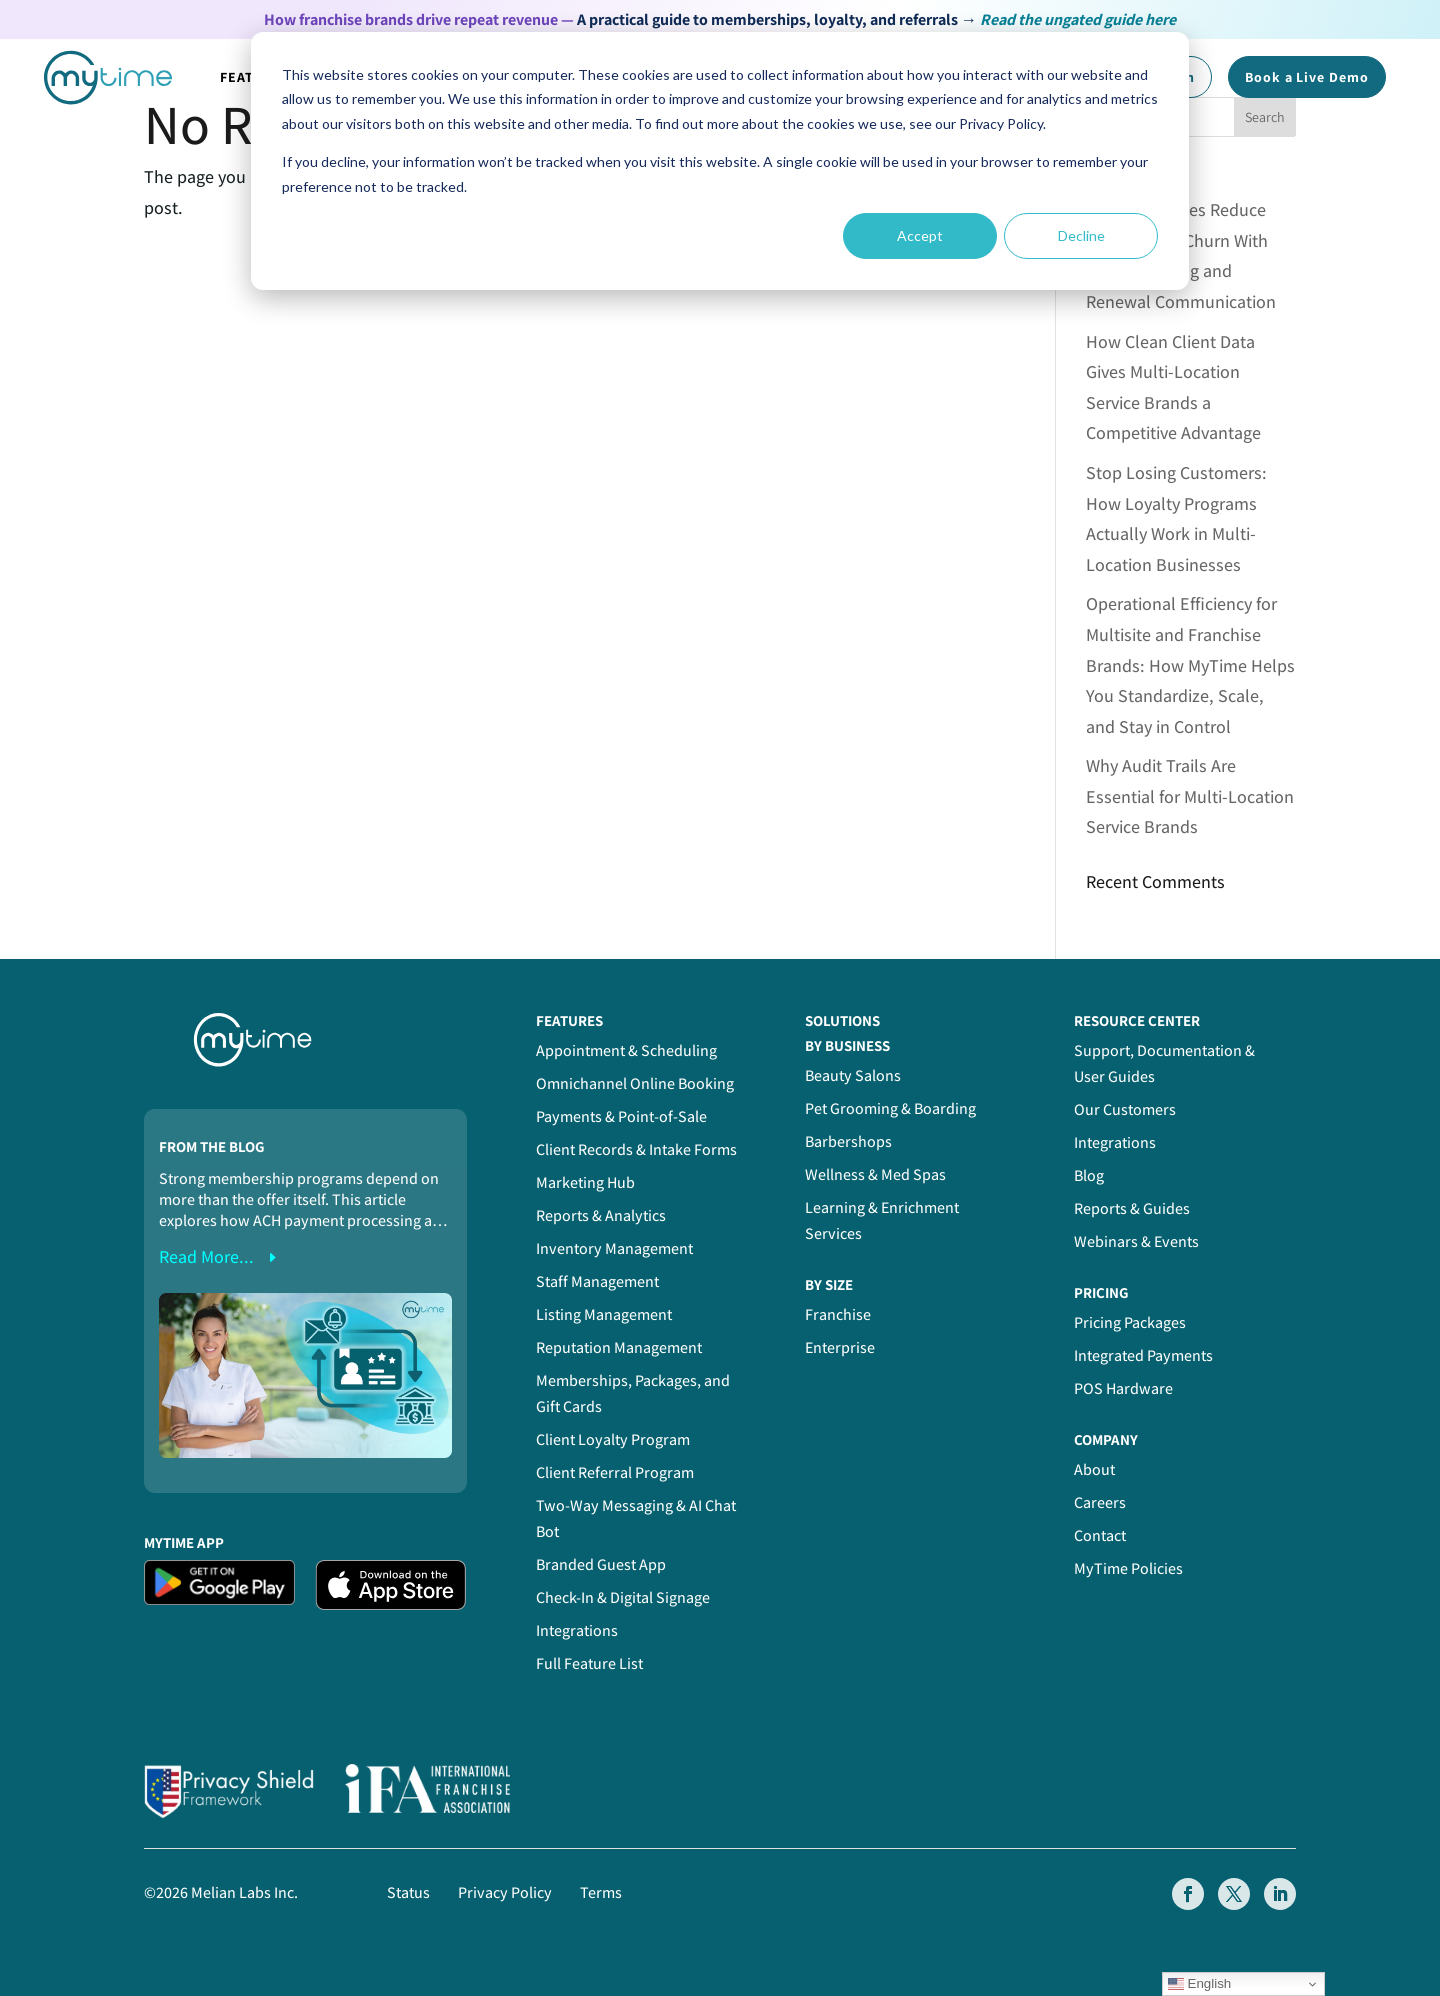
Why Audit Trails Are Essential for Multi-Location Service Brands (1190, 796)
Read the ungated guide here (1078, 19)
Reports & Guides (1132, 1208)
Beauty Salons (853, 1075)
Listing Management (604, 1314)
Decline (1081, 235)
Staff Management (597, 1281)
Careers (1100, 1502)
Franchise (838, 1314)
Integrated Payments (1143, 1355)
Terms (601, 1892)
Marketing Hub (585, 1182)
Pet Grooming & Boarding (890, 1108)
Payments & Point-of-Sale (621, 1116)
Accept (920, 235)
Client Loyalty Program (613, 1439)
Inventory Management (614, 1248)
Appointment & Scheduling (626, 1050)
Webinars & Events (1136, 1241)
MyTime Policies (1128, 1568)
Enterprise (840, 1347)
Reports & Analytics (601, 1215)
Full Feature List (589, 1663)
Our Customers (1125, 1109)
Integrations (577, 1630)
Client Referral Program (615, 1472)
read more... (206, 1256)
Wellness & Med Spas (875, 1174)
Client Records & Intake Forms (636, 1149)
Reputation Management (619, 1347)
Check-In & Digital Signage (623, 1597)
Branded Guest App (601, 1564)
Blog (1089, 1175)
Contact (1100, 1535)
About (1094, 1469)
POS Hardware (1123, 1388)
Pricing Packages (1130, 1322)
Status (408, 1892)
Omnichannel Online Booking (635, 1083)
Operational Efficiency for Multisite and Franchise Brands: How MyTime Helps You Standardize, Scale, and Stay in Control (1190, 664)
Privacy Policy (505, 1892)
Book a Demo (1307, 77)
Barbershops (848, 1141)
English (1199, 1984)
